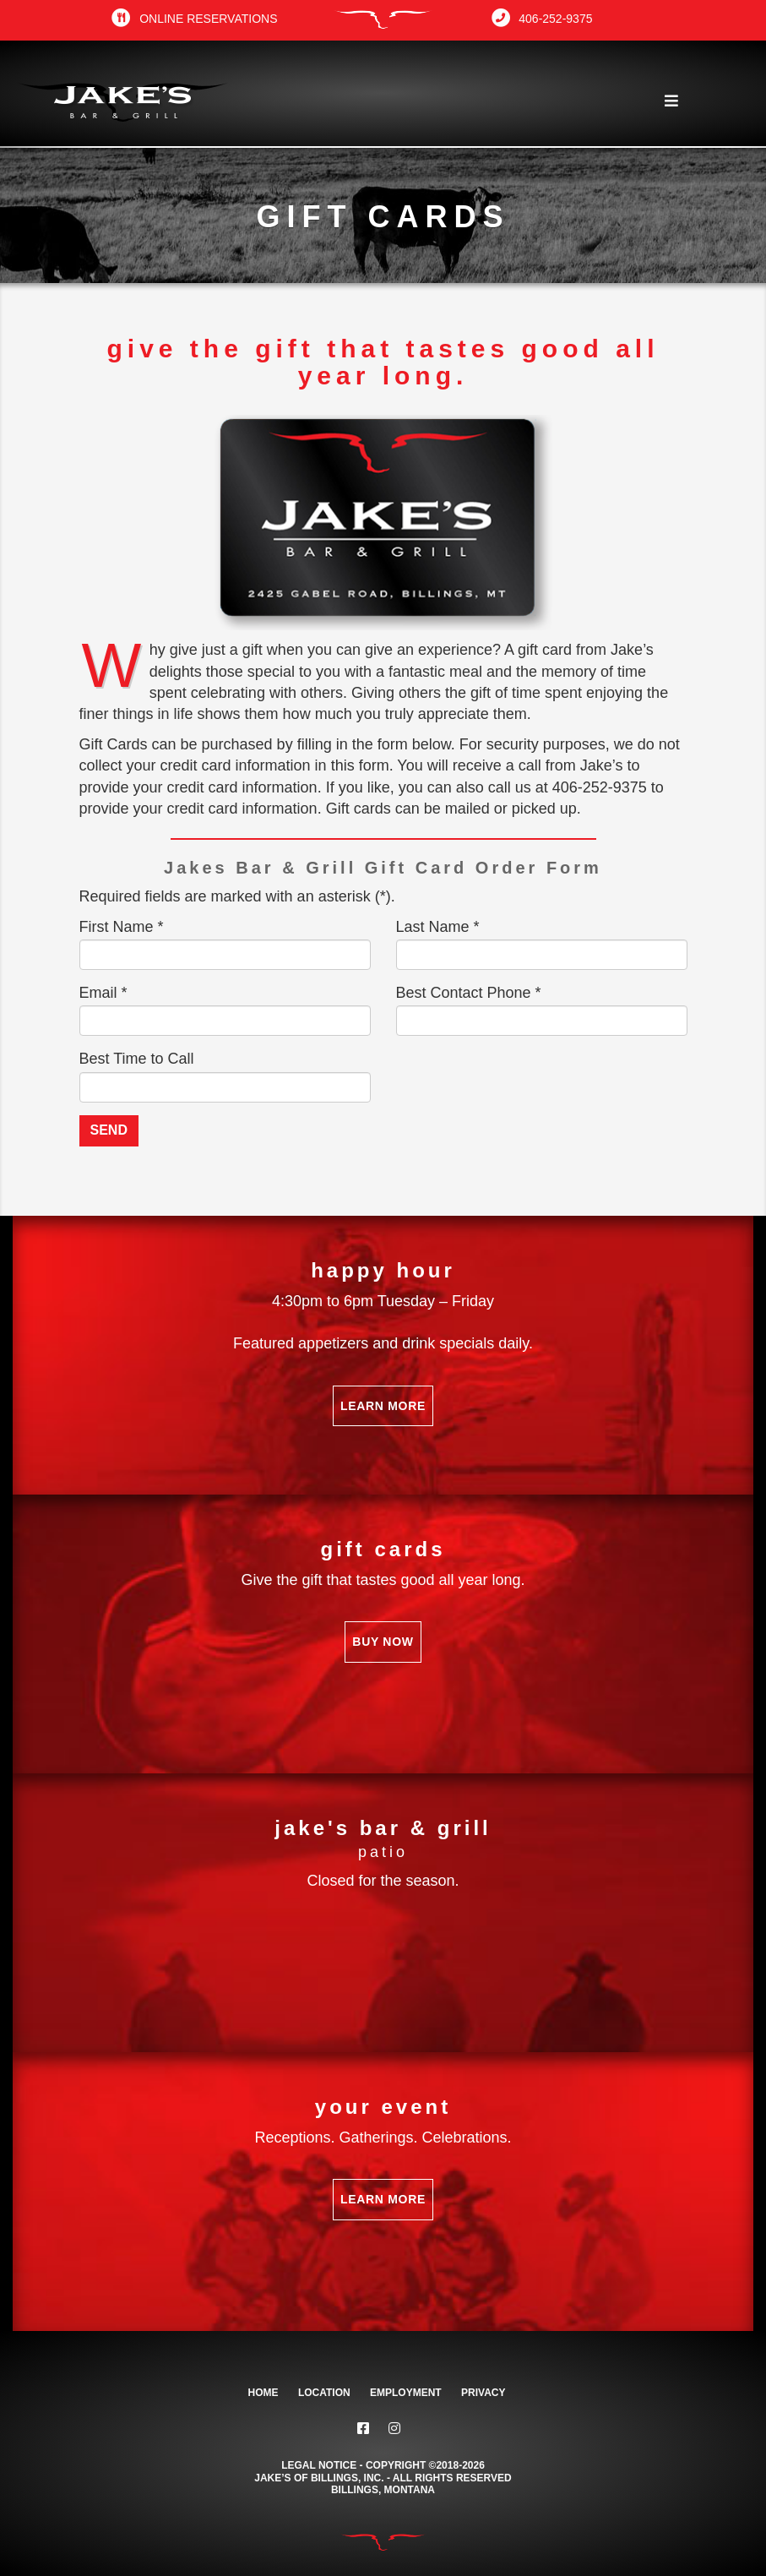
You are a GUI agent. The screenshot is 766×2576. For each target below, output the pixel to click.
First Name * (121, 926)
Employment (406, 2393)
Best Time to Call (136, 1058)
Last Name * (438, 926)
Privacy (483, 2393)
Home (263, 2393)
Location (324, 2393)
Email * (103, 992)
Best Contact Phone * (468, 992)
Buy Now (382, 1641)
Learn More (383, 1406)
